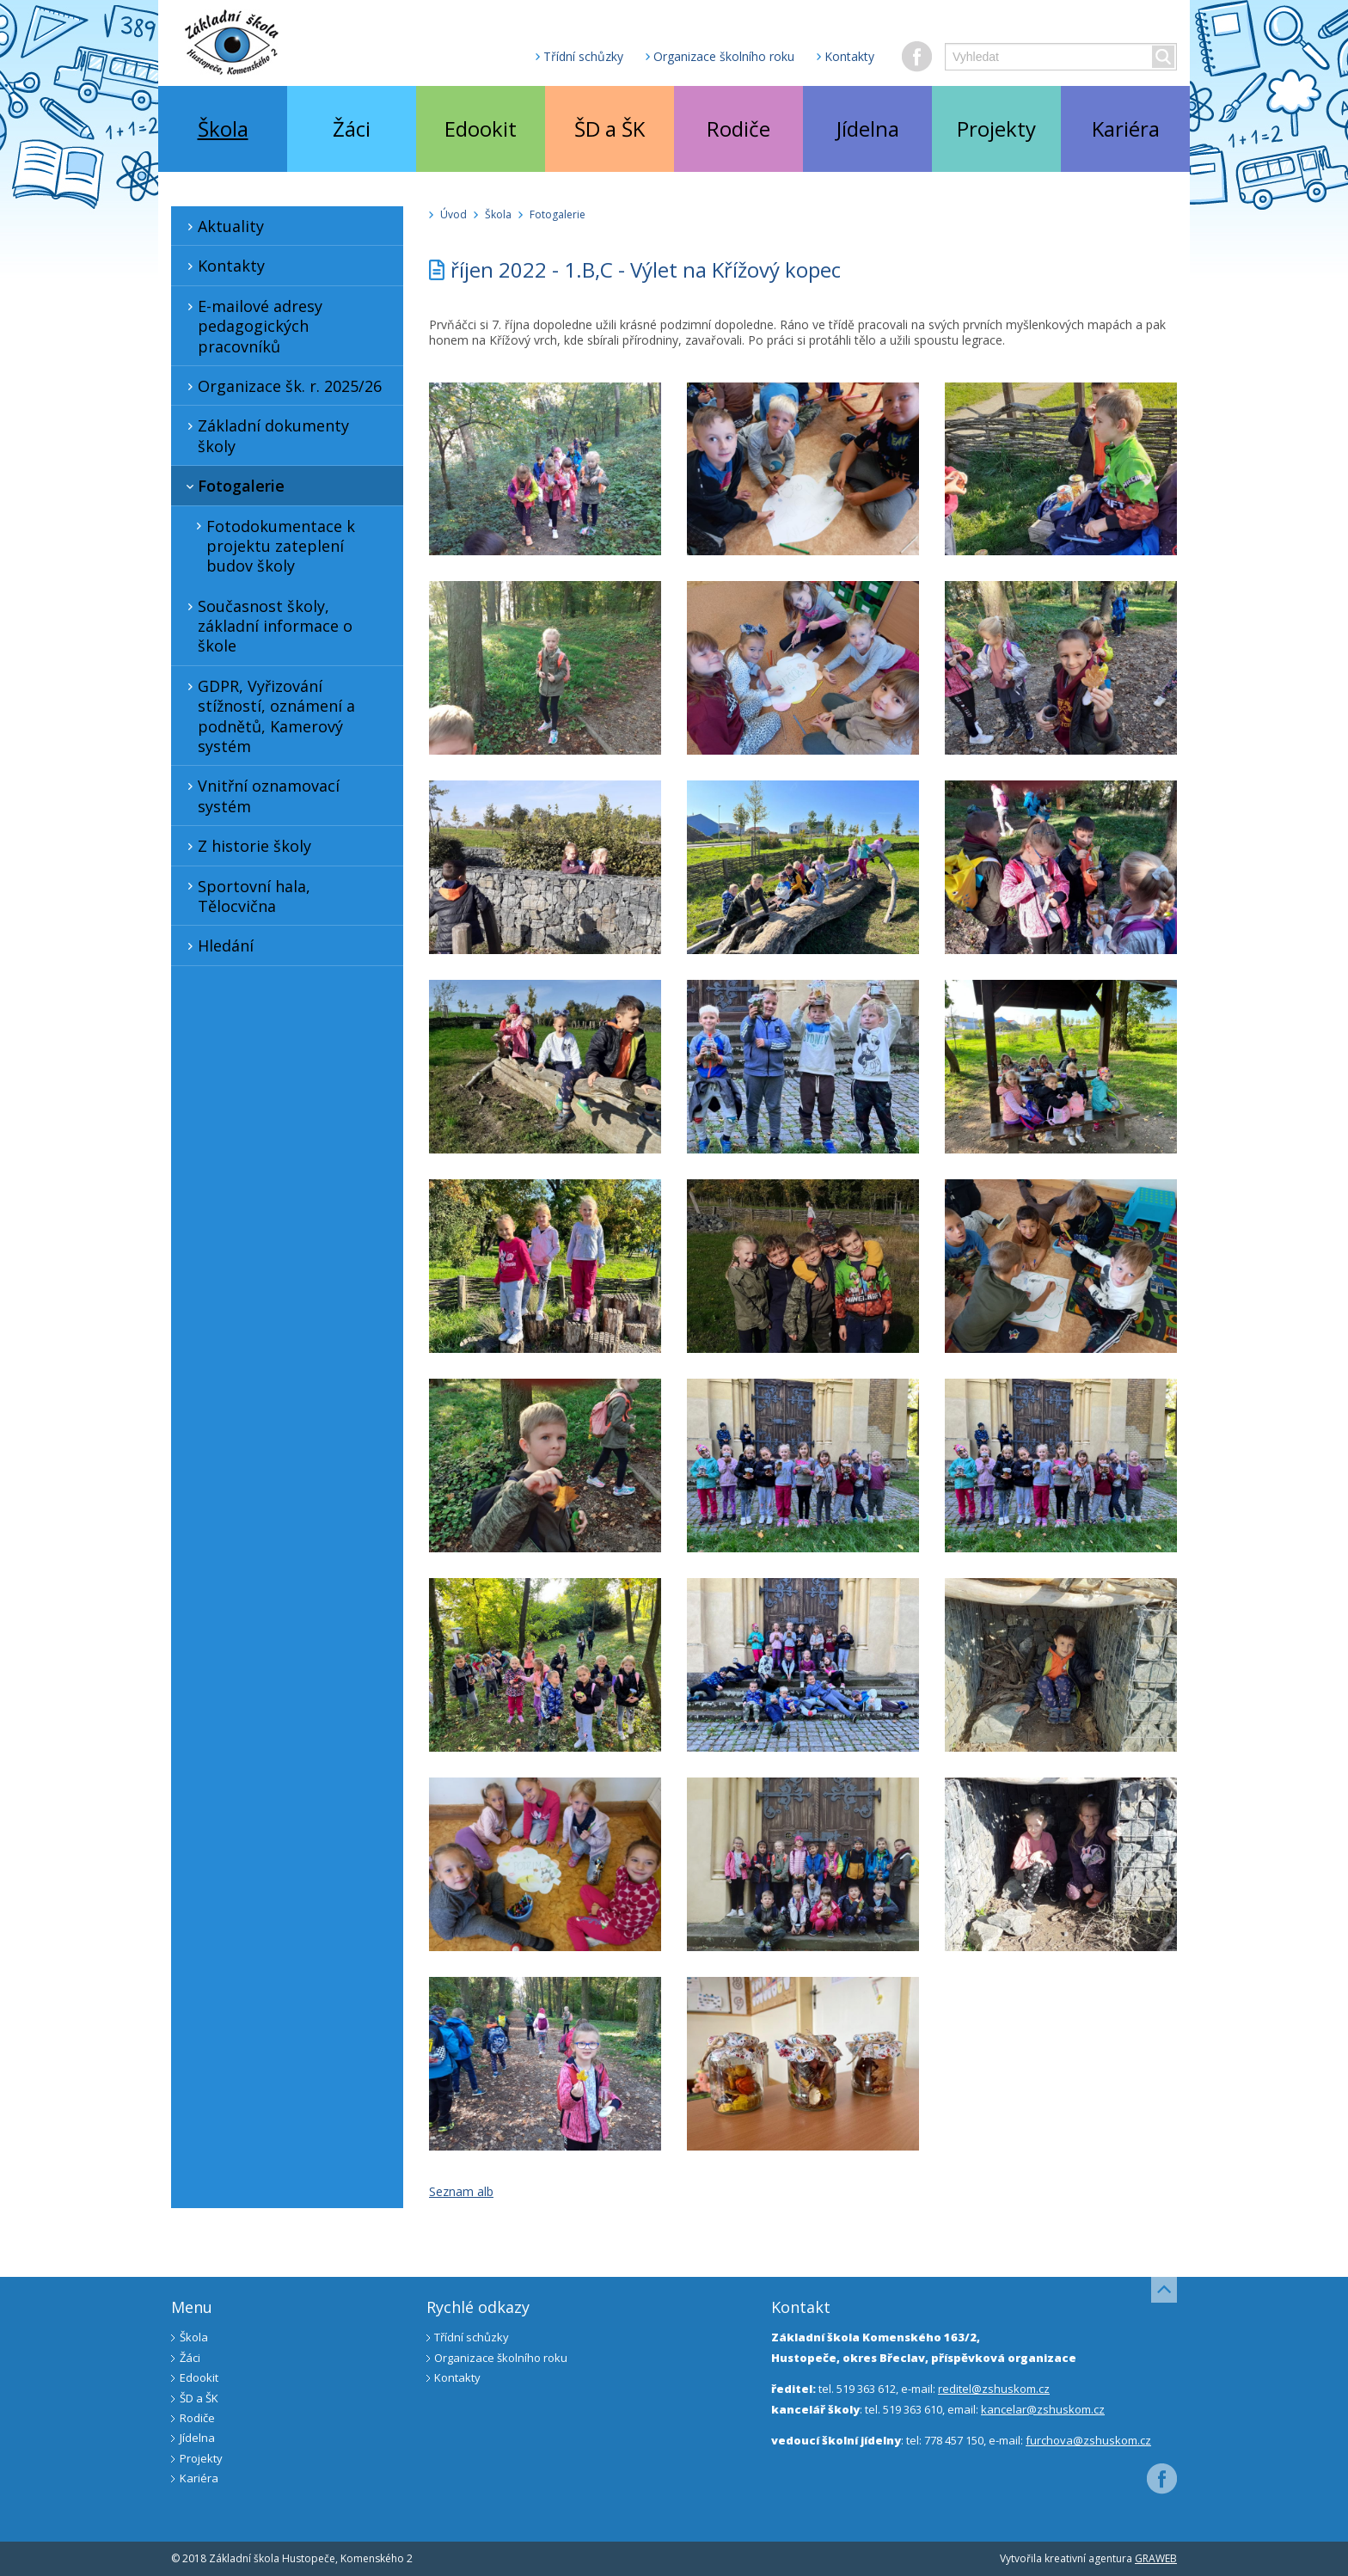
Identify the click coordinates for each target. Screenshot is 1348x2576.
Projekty (996, 128)
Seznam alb (461, 2191)
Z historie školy (246, 845)
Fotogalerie (233, 485)
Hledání (217, 945)
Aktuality (222, 226)
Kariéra (1126, 128)
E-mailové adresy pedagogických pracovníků (251, 326)
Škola (223, 128)
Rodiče (738, 128)
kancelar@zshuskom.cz (1043, 2409)
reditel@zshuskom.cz (994, 2388)
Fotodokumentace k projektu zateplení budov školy (272, 546)
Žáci (352, 128)
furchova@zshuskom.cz (1088, 2440)
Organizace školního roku (723, 56)
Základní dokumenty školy (265, 435)
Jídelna (867, 128)
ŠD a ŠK (609, 128)
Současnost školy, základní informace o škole (266, 626)
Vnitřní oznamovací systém (260, 795)
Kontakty (849, 56)
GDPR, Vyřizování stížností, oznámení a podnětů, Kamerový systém (268, 716)
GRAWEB (1156, 2558)
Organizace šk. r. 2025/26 (281, 386)
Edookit (480, 128)
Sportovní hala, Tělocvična (245, 896)
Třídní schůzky (583, 56)
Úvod (453, 214)
